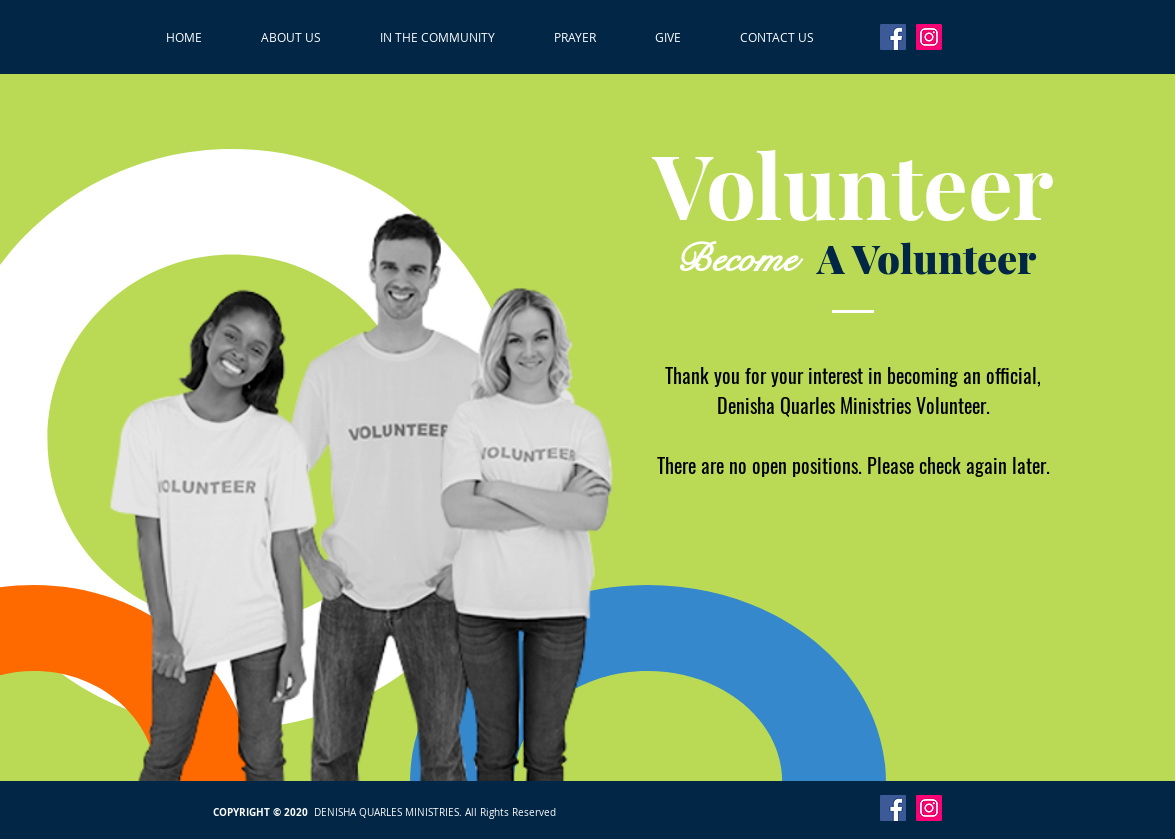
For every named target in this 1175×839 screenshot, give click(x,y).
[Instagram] (929, 37)
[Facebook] (893, 37)
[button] (291, 37)
